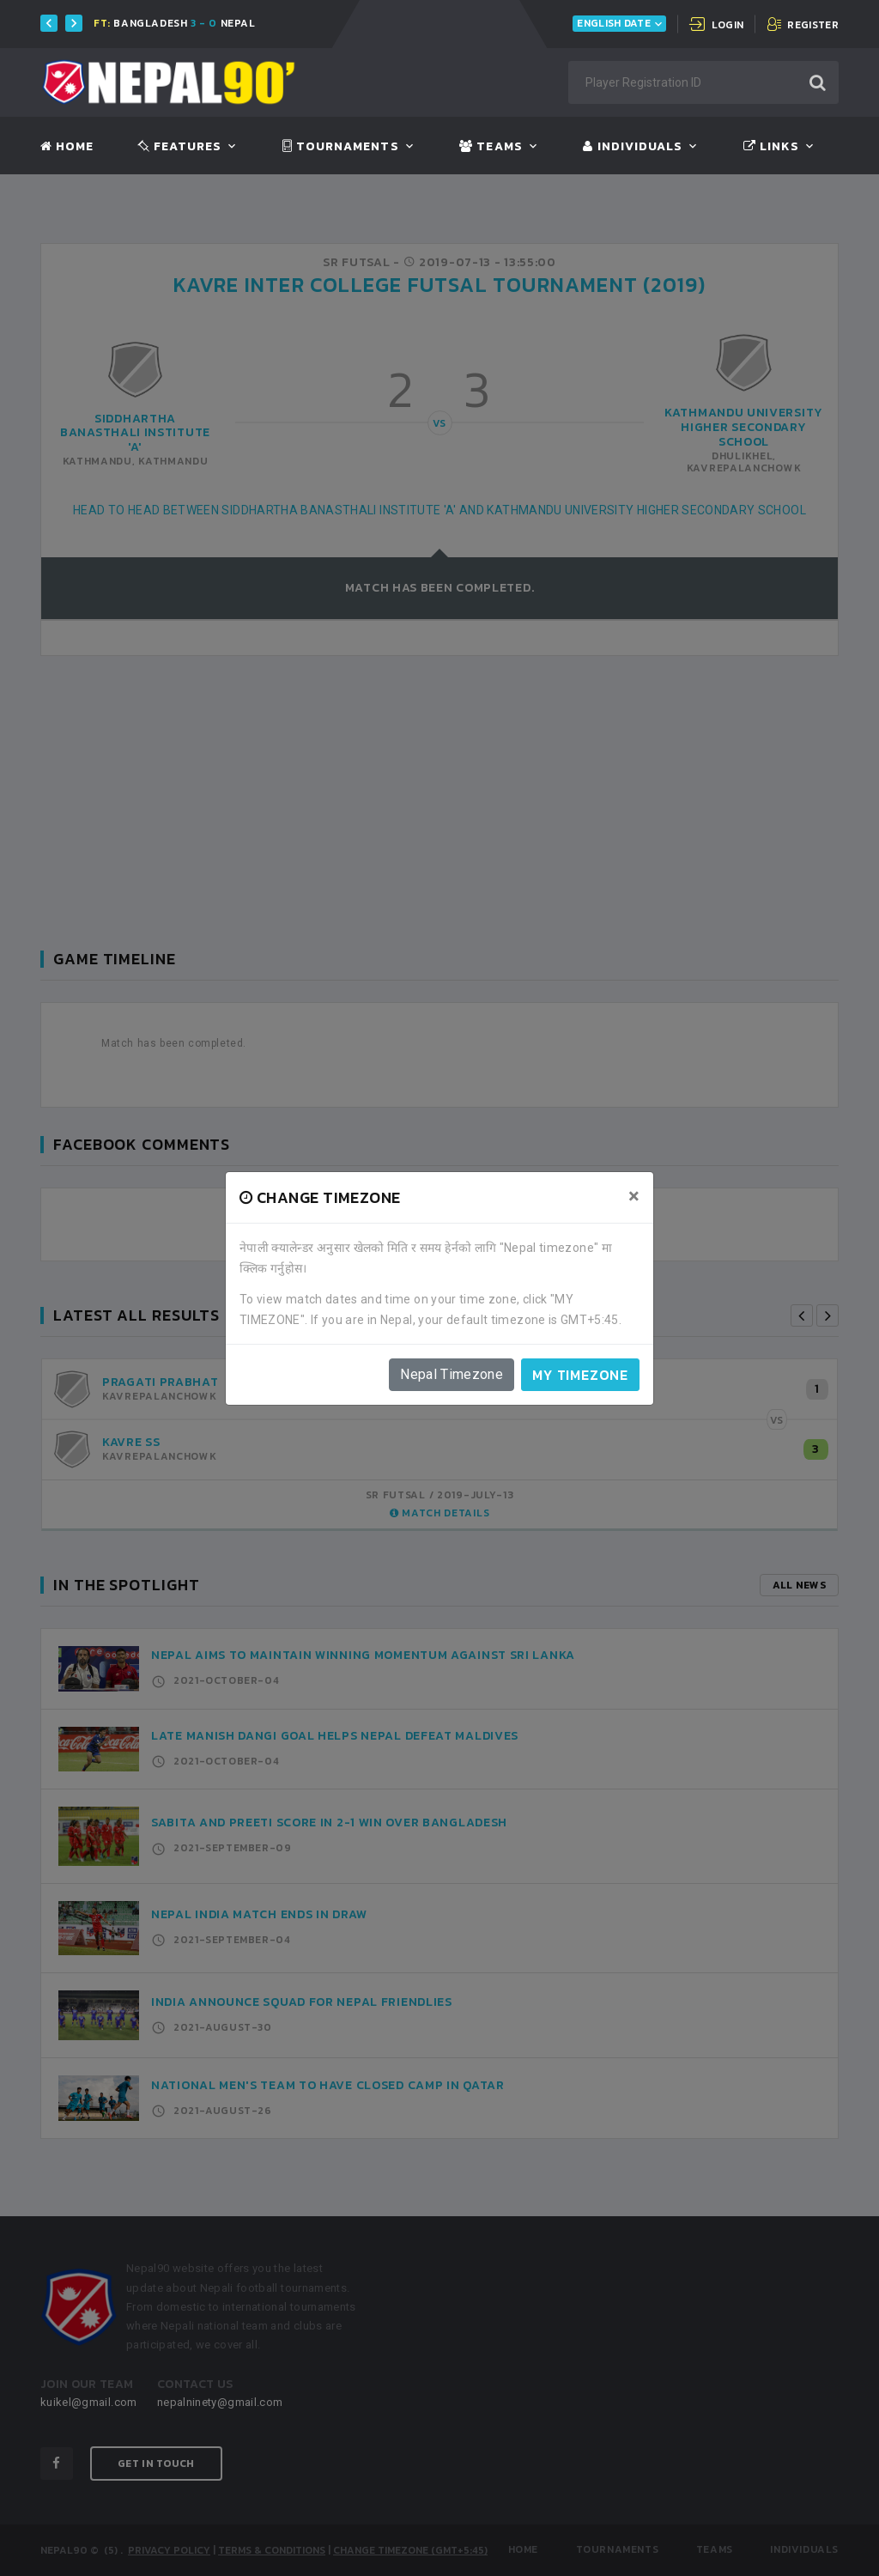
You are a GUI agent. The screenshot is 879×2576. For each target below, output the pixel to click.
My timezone (580, 1374)
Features (179, 147)
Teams (490, 147)
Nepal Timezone (451, 1374)
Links (771, 147)
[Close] (634, 1196)
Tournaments (340, 147)
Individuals (632, 147)
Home (67, 147)
